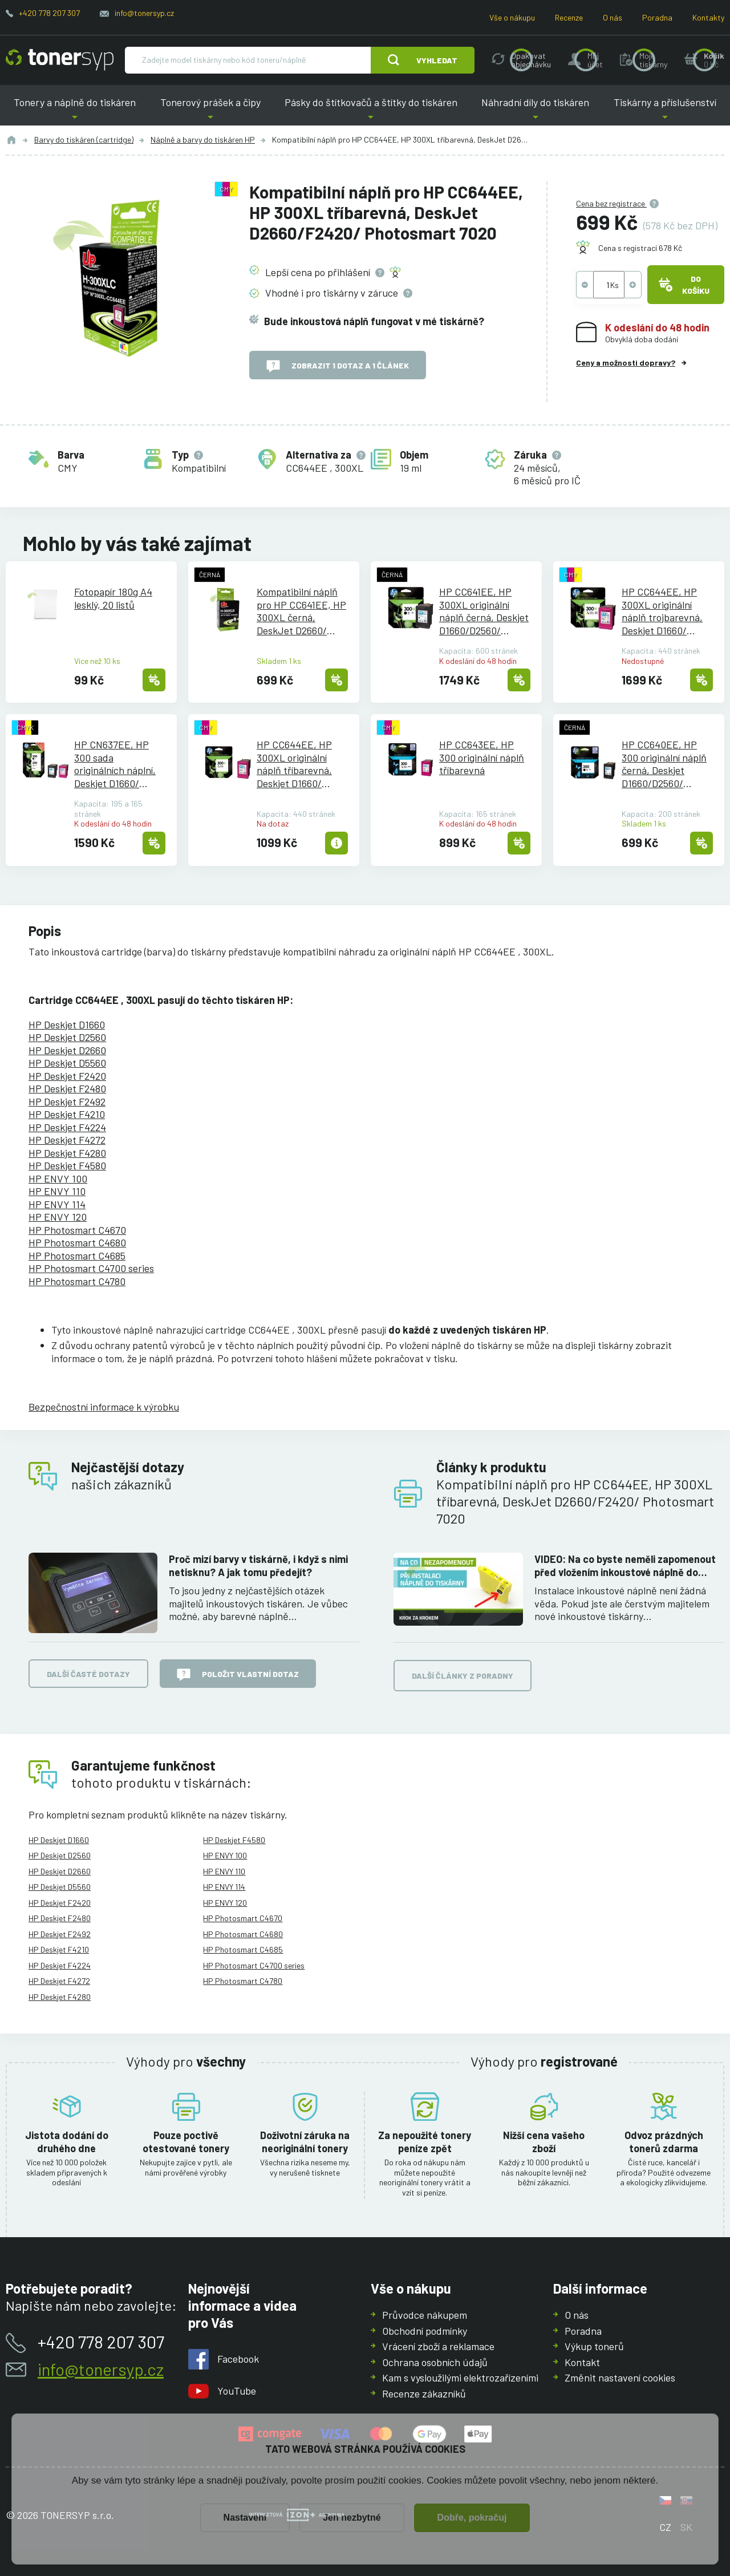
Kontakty (708, 17)
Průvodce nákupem (424, 2314)
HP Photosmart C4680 (77, 1242)
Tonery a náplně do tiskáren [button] (75, 111)
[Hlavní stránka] (59, 60)
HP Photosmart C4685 (77, 1255)
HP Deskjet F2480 (67, 1088)
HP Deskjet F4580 (67, 1165)
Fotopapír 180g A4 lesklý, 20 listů (113, 598)
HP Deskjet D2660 (67, 1050)
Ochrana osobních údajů (435, 2361)
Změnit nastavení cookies (620, 2377)
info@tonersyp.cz (144, 13)
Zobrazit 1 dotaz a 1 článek (337, 365)
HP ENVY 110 (57, 1191)
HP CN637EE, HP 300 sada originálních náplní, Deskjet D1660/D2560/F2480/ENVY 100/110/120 (118, 763)
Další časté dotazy (88, 1674)
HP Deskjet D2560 (67, 1037)
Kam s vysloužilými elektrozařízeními (460, 2377)
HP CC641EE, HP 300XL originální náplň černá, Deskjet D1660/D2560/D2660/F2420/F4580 (484, 611)
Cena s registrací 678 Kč (640, 248)
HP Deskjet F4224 (67, 1127)
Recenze (569, 17)
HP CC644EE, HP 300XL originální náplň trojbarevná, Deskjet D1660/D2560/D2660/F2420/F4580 (662, 611)
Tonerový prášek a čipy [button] (210, 111)
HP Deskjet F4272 (67, 1139)
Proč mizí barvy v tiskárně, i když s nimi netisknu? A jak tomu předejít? (258, 1565)
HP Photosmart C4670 (77, 1230)
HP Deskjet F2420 (67, 1076)
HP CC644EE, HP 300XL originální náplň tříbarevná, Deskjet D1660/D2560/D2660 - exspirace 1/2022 (294, 763)
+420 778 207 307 (49, 13)
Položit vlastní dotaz (238, 1675)
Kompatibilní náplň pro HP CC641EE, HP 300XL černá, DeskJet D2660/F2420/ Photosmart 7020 (301, 611)
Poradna (657, 17)
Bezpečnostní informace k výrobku (104, 1406)
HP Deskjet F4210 (67, 1114)
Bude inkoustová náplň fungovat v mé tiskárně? (374, 321)
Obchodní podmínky (424, 2330)
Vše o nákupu (512, 17)
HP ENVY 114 (57, 1204)
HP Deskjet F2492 (67, 1101)
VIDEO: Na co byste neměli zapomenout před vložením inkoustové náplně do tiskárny (625, 1565)
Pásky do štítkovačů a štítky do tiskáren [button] (371, 111)
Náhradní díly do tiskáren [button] (535, 111)
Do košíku (684, 284)
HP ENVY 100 (58, 1178)
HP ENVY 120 (58, 1216)
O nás (612, 17)
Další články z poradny (462, 1675)
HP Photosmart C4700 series (91, 1268)
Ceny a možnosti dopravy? (625, 362)
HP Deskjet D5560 (67, 1062)
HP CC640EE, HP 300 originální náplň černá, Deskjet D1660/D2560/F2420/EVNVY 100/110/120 (664, 763)
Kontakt (582, 2361)
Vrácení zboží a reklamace (438, 2346)
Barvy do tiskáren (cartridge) (83, 139)
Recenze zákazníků (424, 2393)
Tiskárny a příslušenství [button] (665, 111)
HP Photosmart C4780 (77, 1281)
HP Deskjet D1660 (67, 1024)
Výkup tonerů (594, 2346)
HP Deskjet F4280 (67, 1153)
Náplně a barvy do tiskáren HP (203, 139)
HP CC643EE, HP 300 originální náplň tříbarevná (481, 757)
